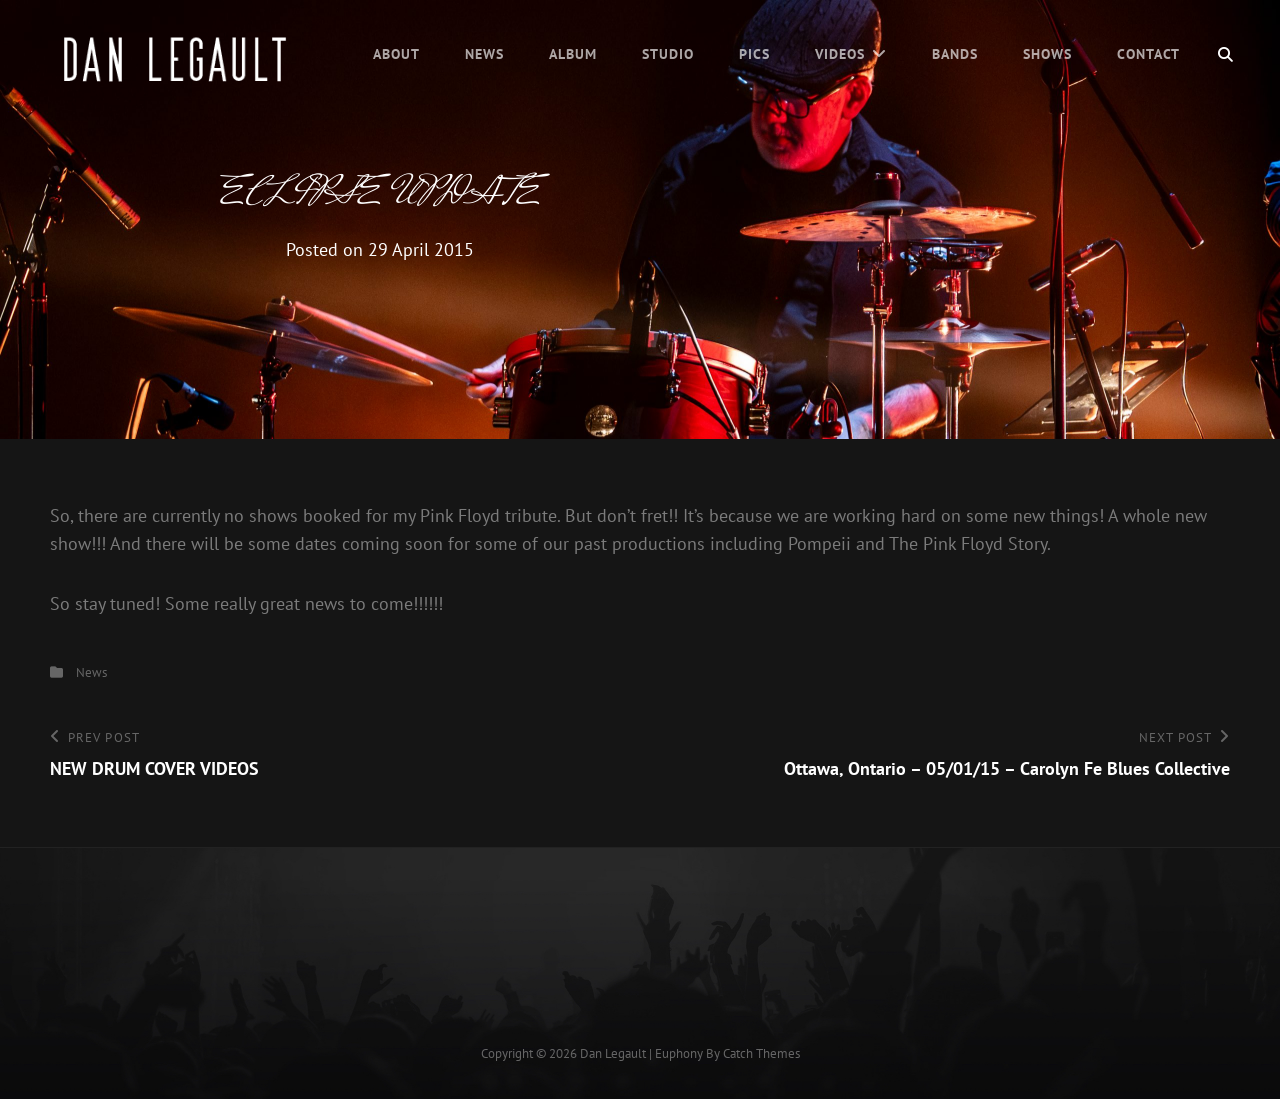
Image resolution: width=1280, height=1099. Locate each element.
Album (573, 54)
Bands (955, 54)
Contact (1148, 54)
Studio (668, 54)
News (484, 54)
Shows (1047, 54)
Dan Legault (613, 1053)
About (396, 54)
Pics (754, 54)
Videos (840, 54)
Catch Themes (761, 1053)
